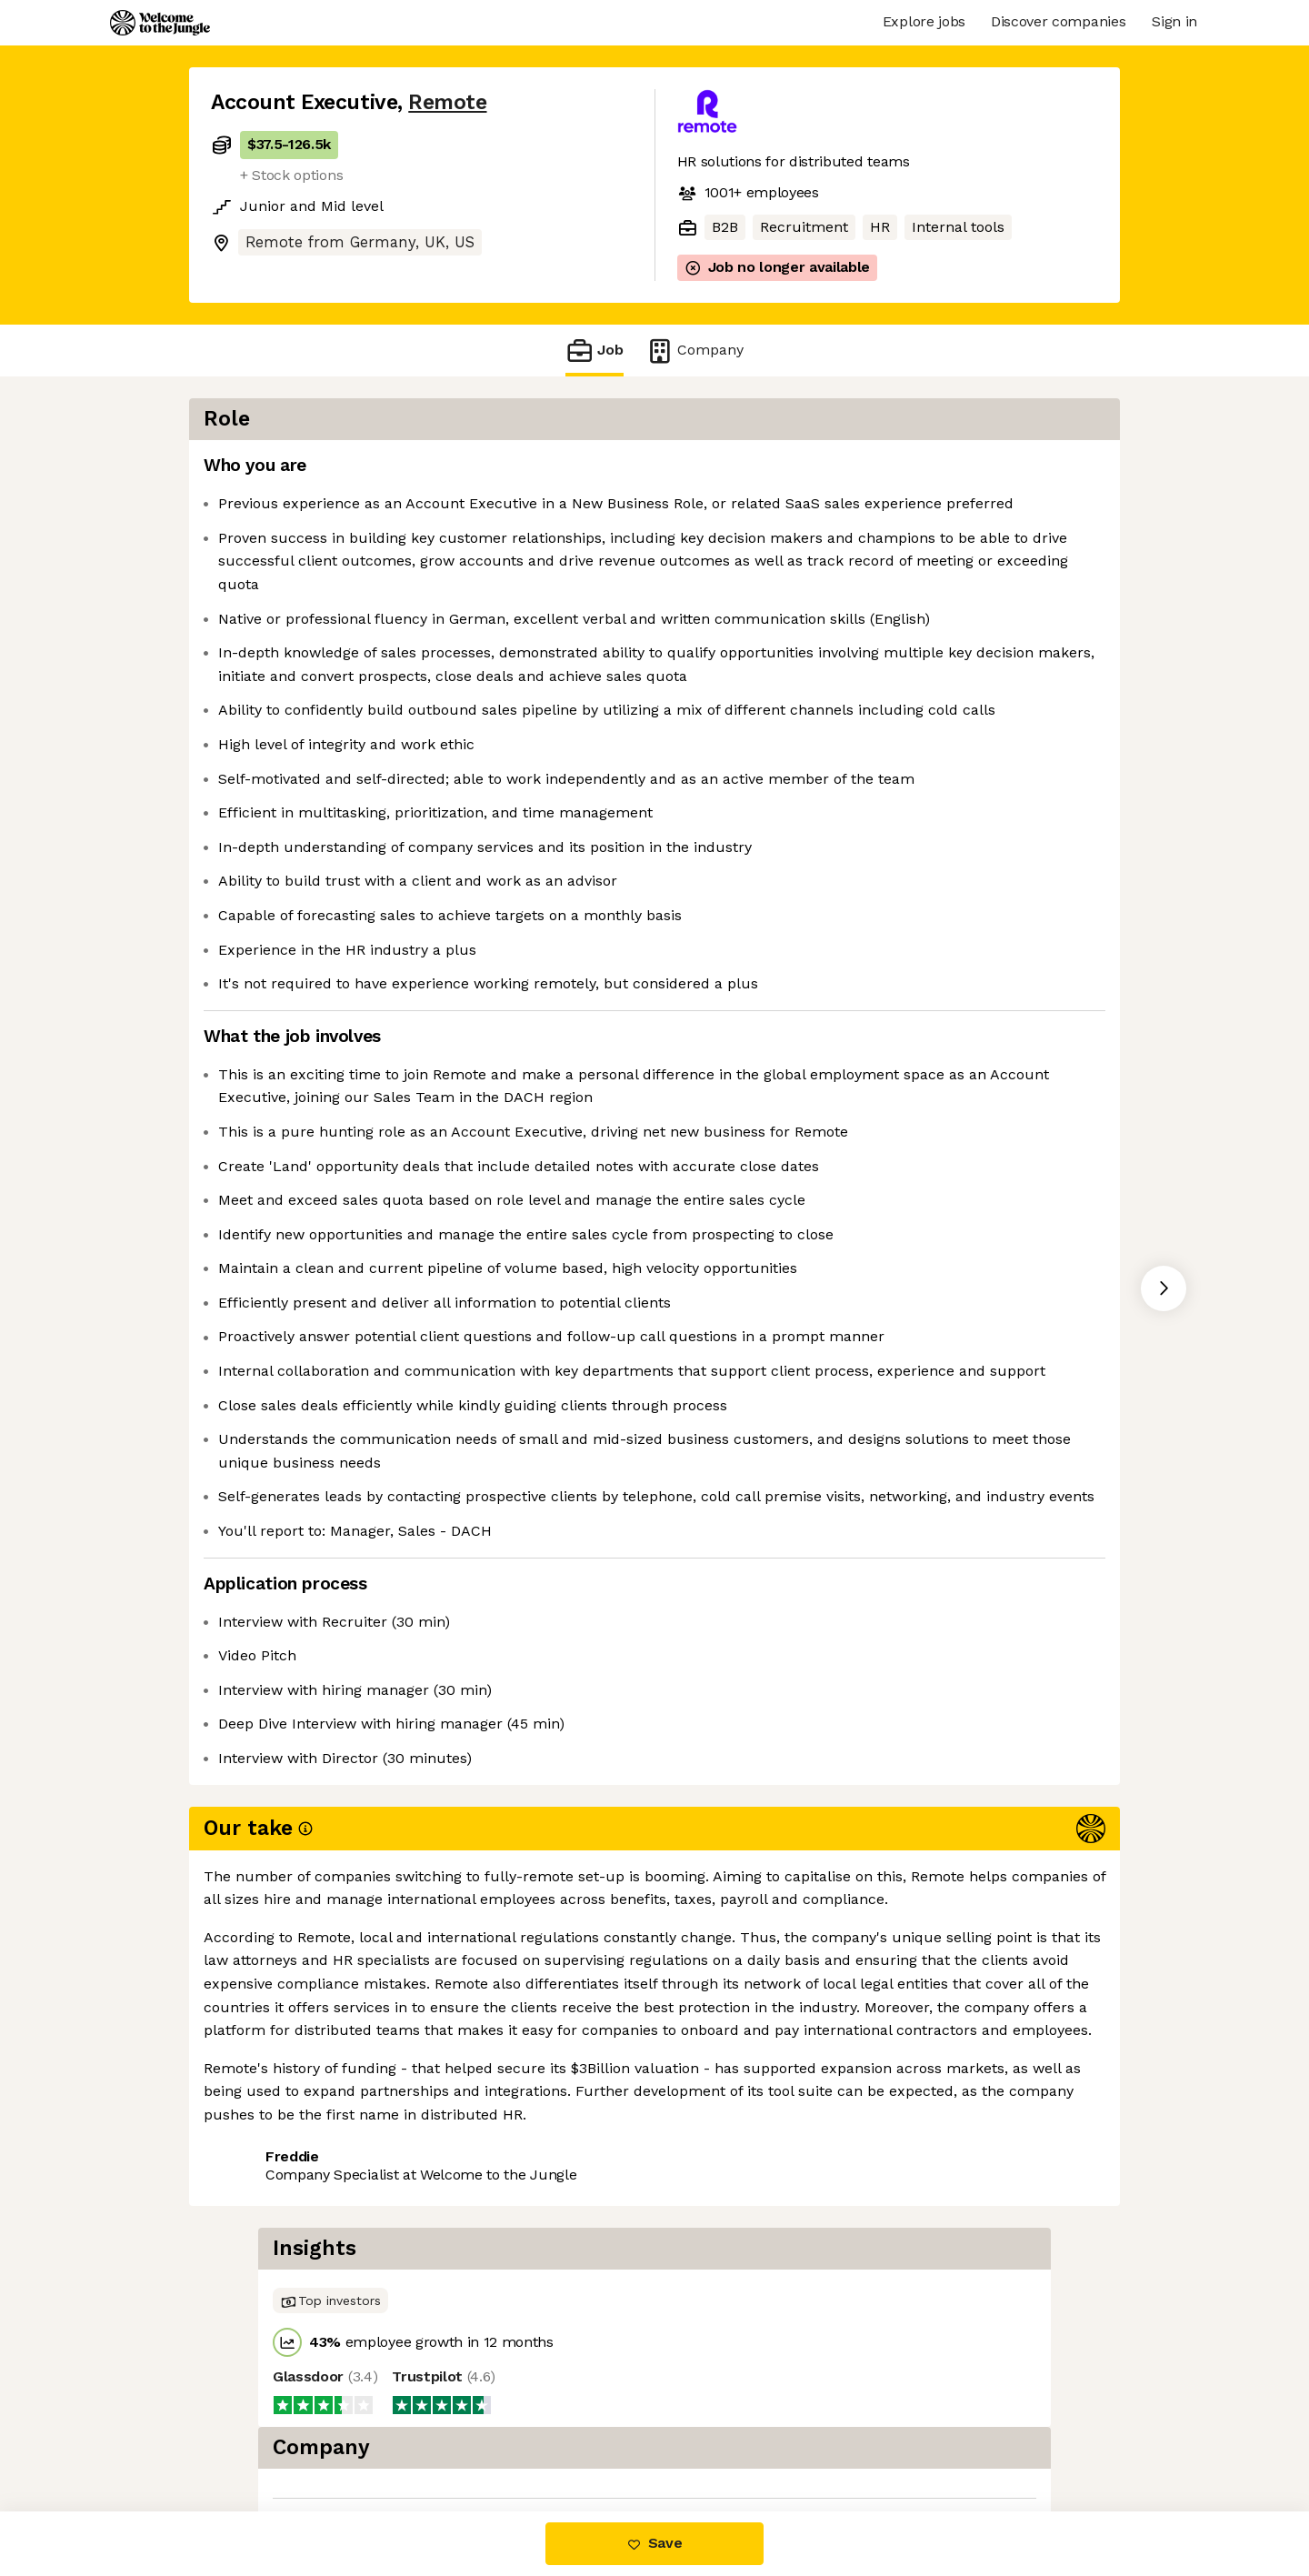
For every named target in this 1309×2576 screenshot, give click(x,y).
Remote (447, 102)
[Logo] (160, 22)
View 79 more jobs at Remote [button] (442, 2434)
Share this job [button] (261, 2434)
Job (594, 351)
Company (694, 351)
